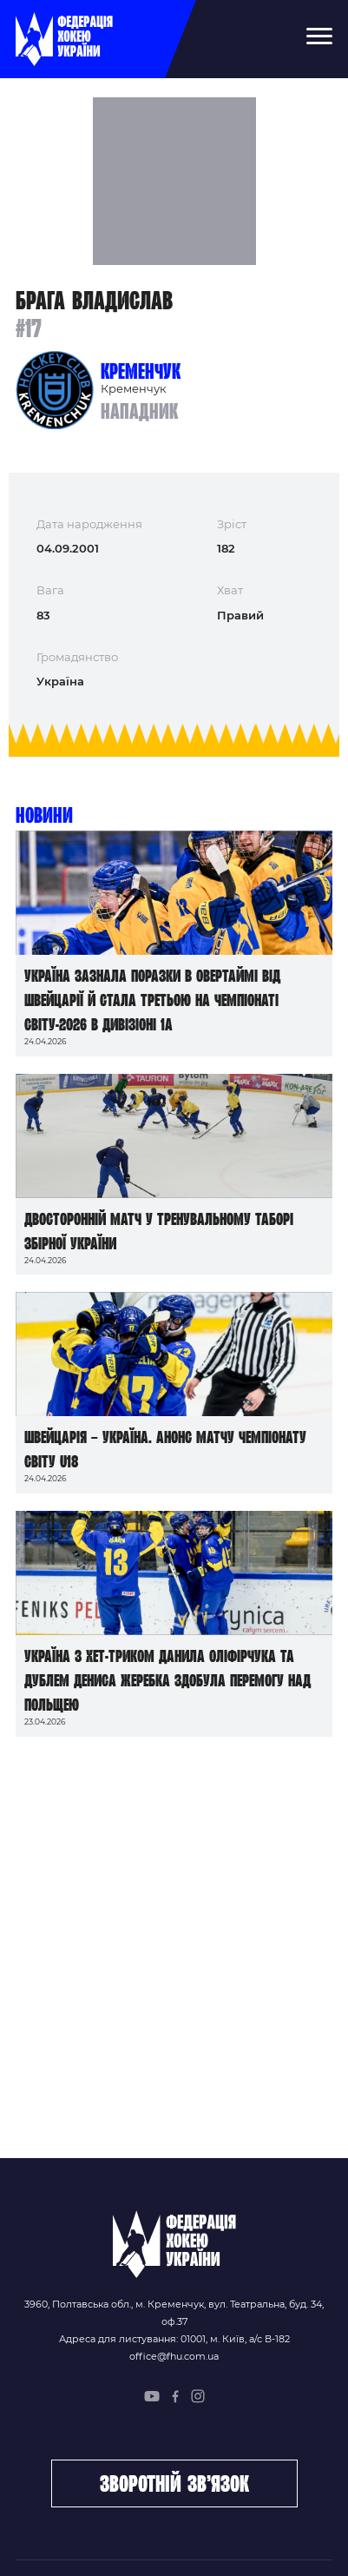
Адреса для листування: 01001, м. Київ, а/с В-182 (174, 2339)
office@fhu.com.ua (174, 2356)
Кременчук (141, 371)
